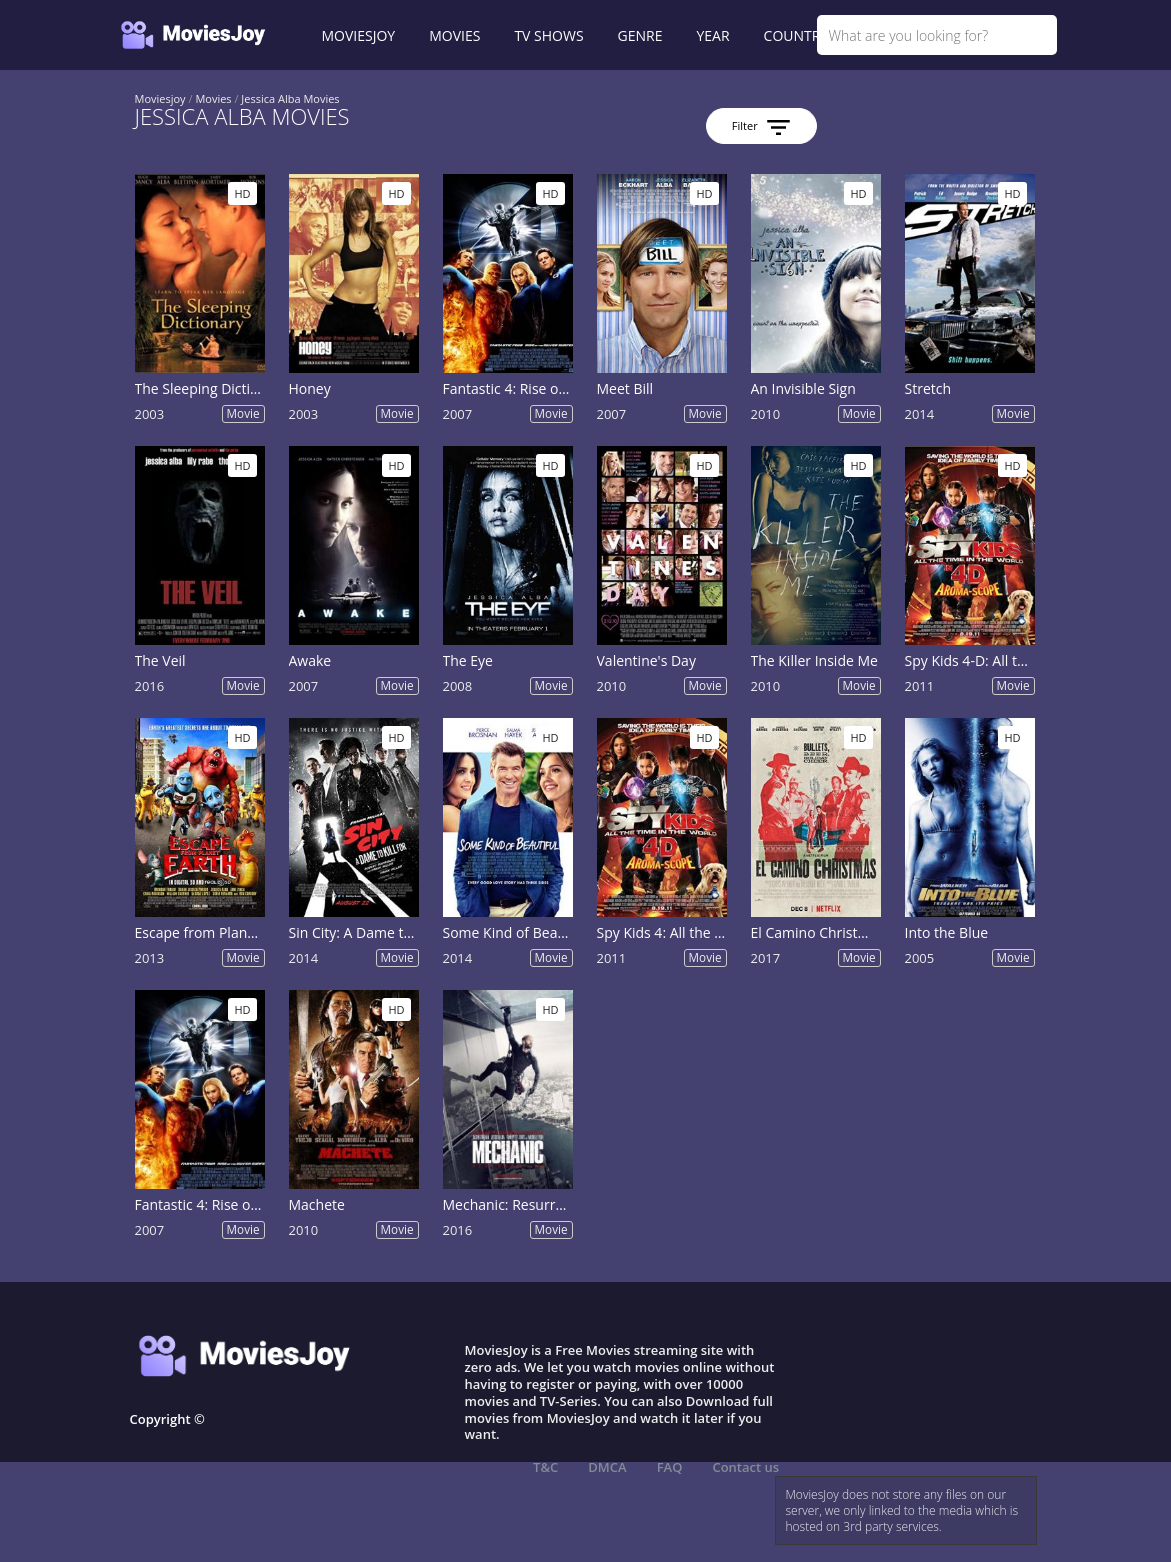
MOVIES (454, 35)
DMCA (607, 1467)
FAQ (670, 1467)
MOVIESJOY (359, 35)
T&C (545, 1467)
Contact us (745, 1467)
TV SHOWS (548, 35)
